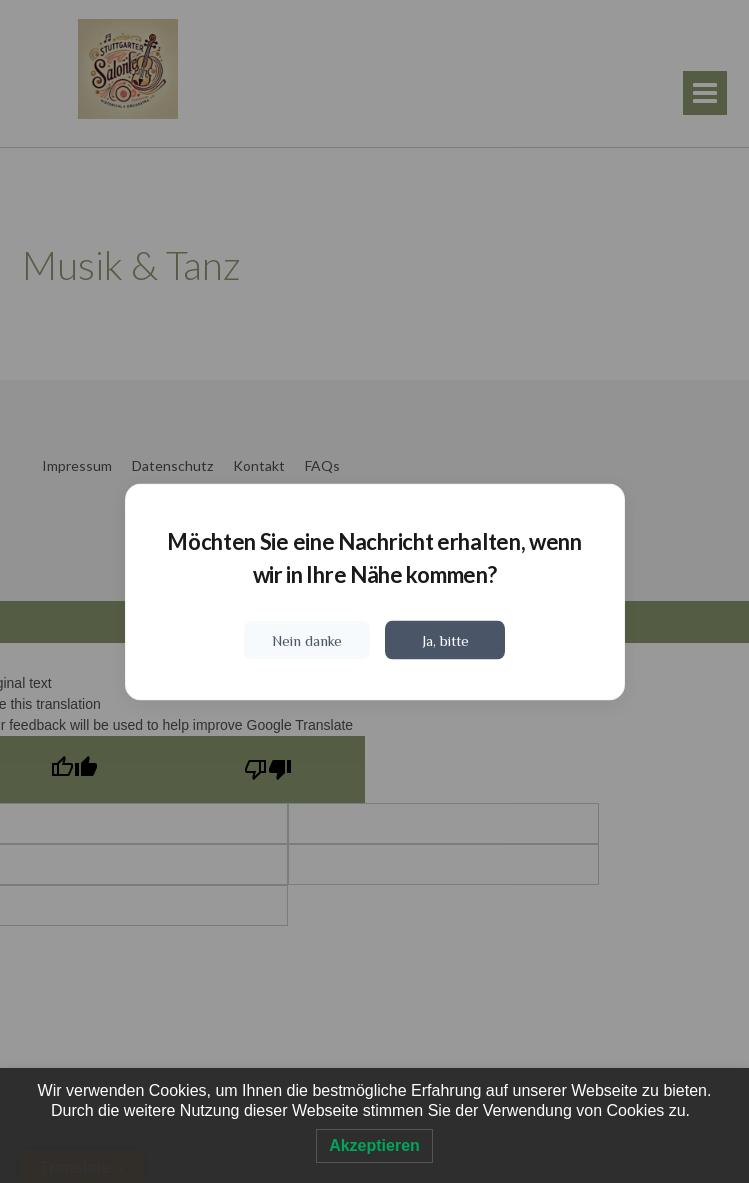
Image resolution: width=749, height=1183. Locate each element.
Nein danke (307, 639)
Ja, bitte (445, 639)
